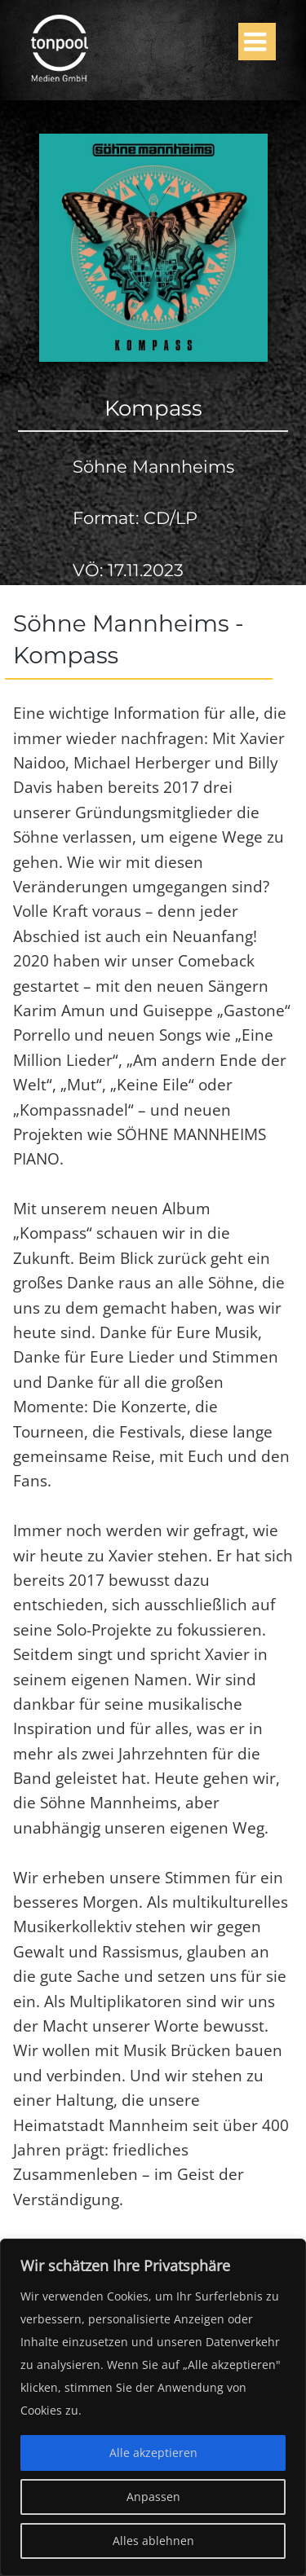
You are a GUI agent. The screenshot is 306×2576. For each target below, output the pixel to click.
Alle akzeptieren (153, 2452)
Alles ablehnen (153, 2540)
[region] (153, 2407)
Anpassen (153, 2496)
